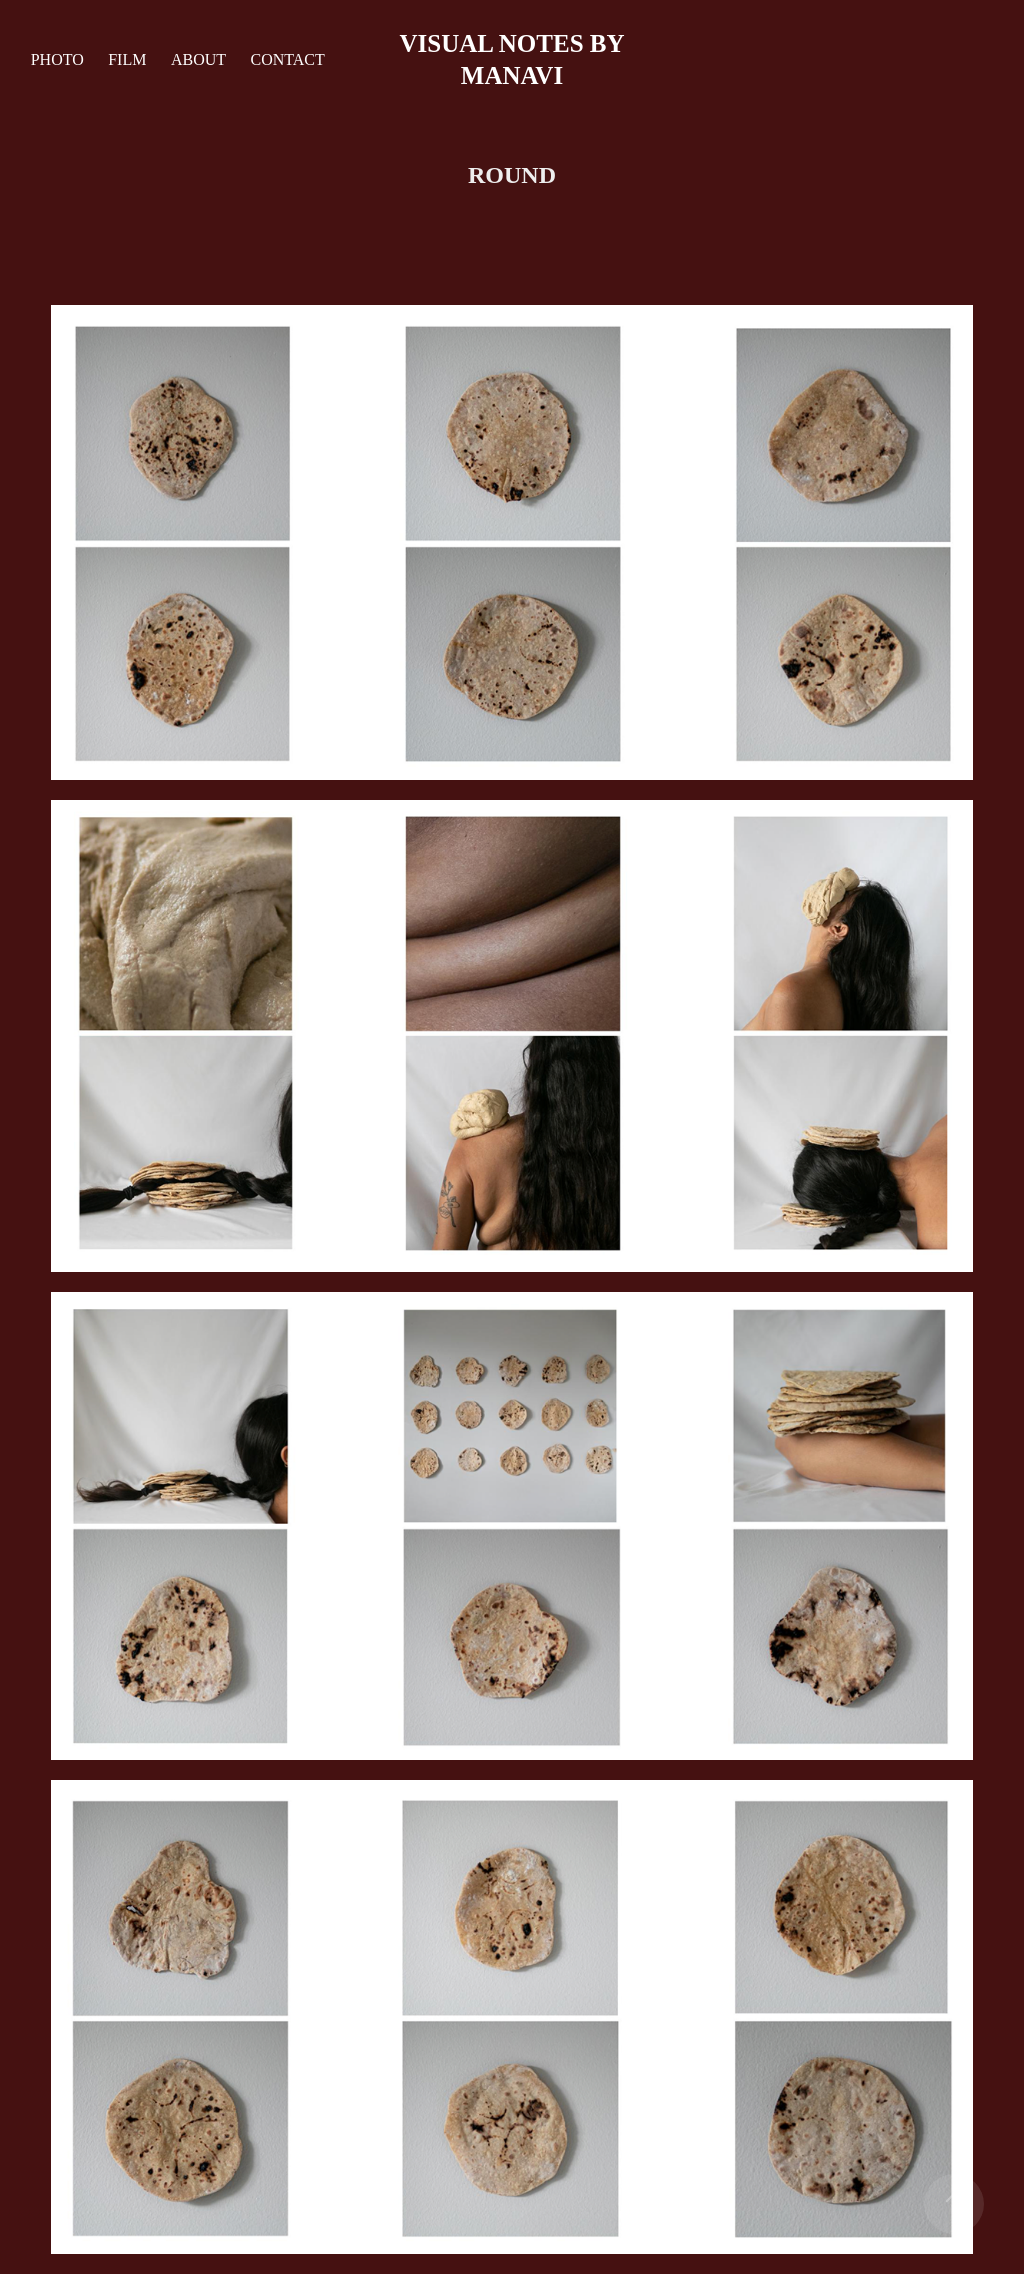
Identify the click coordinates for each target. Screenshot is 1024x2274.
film (127, 59)
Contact (287, 59)
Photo (57, 59)
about (198, 59)
